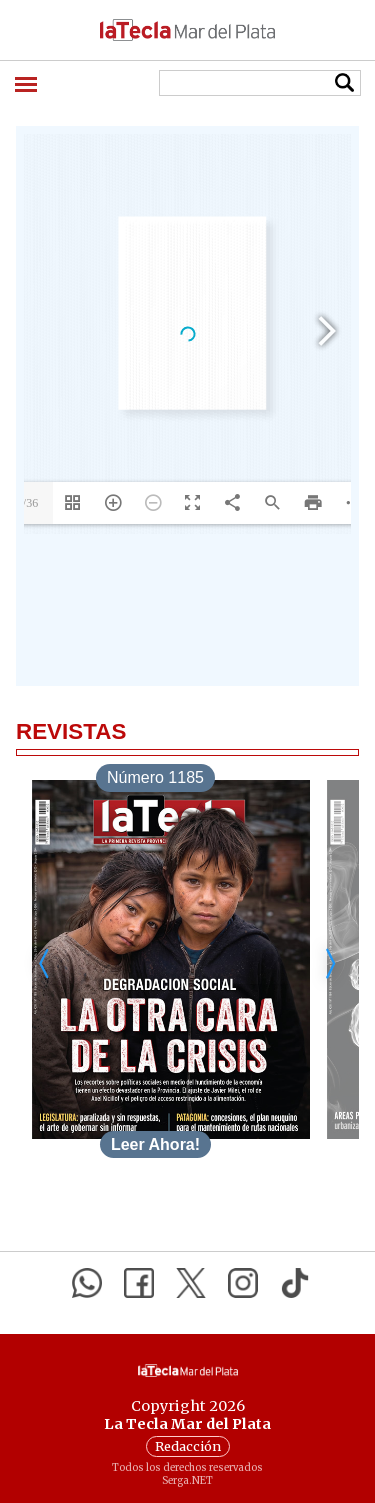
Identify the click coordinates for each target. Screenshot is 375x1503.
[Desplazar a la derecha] (330, 963)
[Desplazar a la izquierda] (45, 963)
